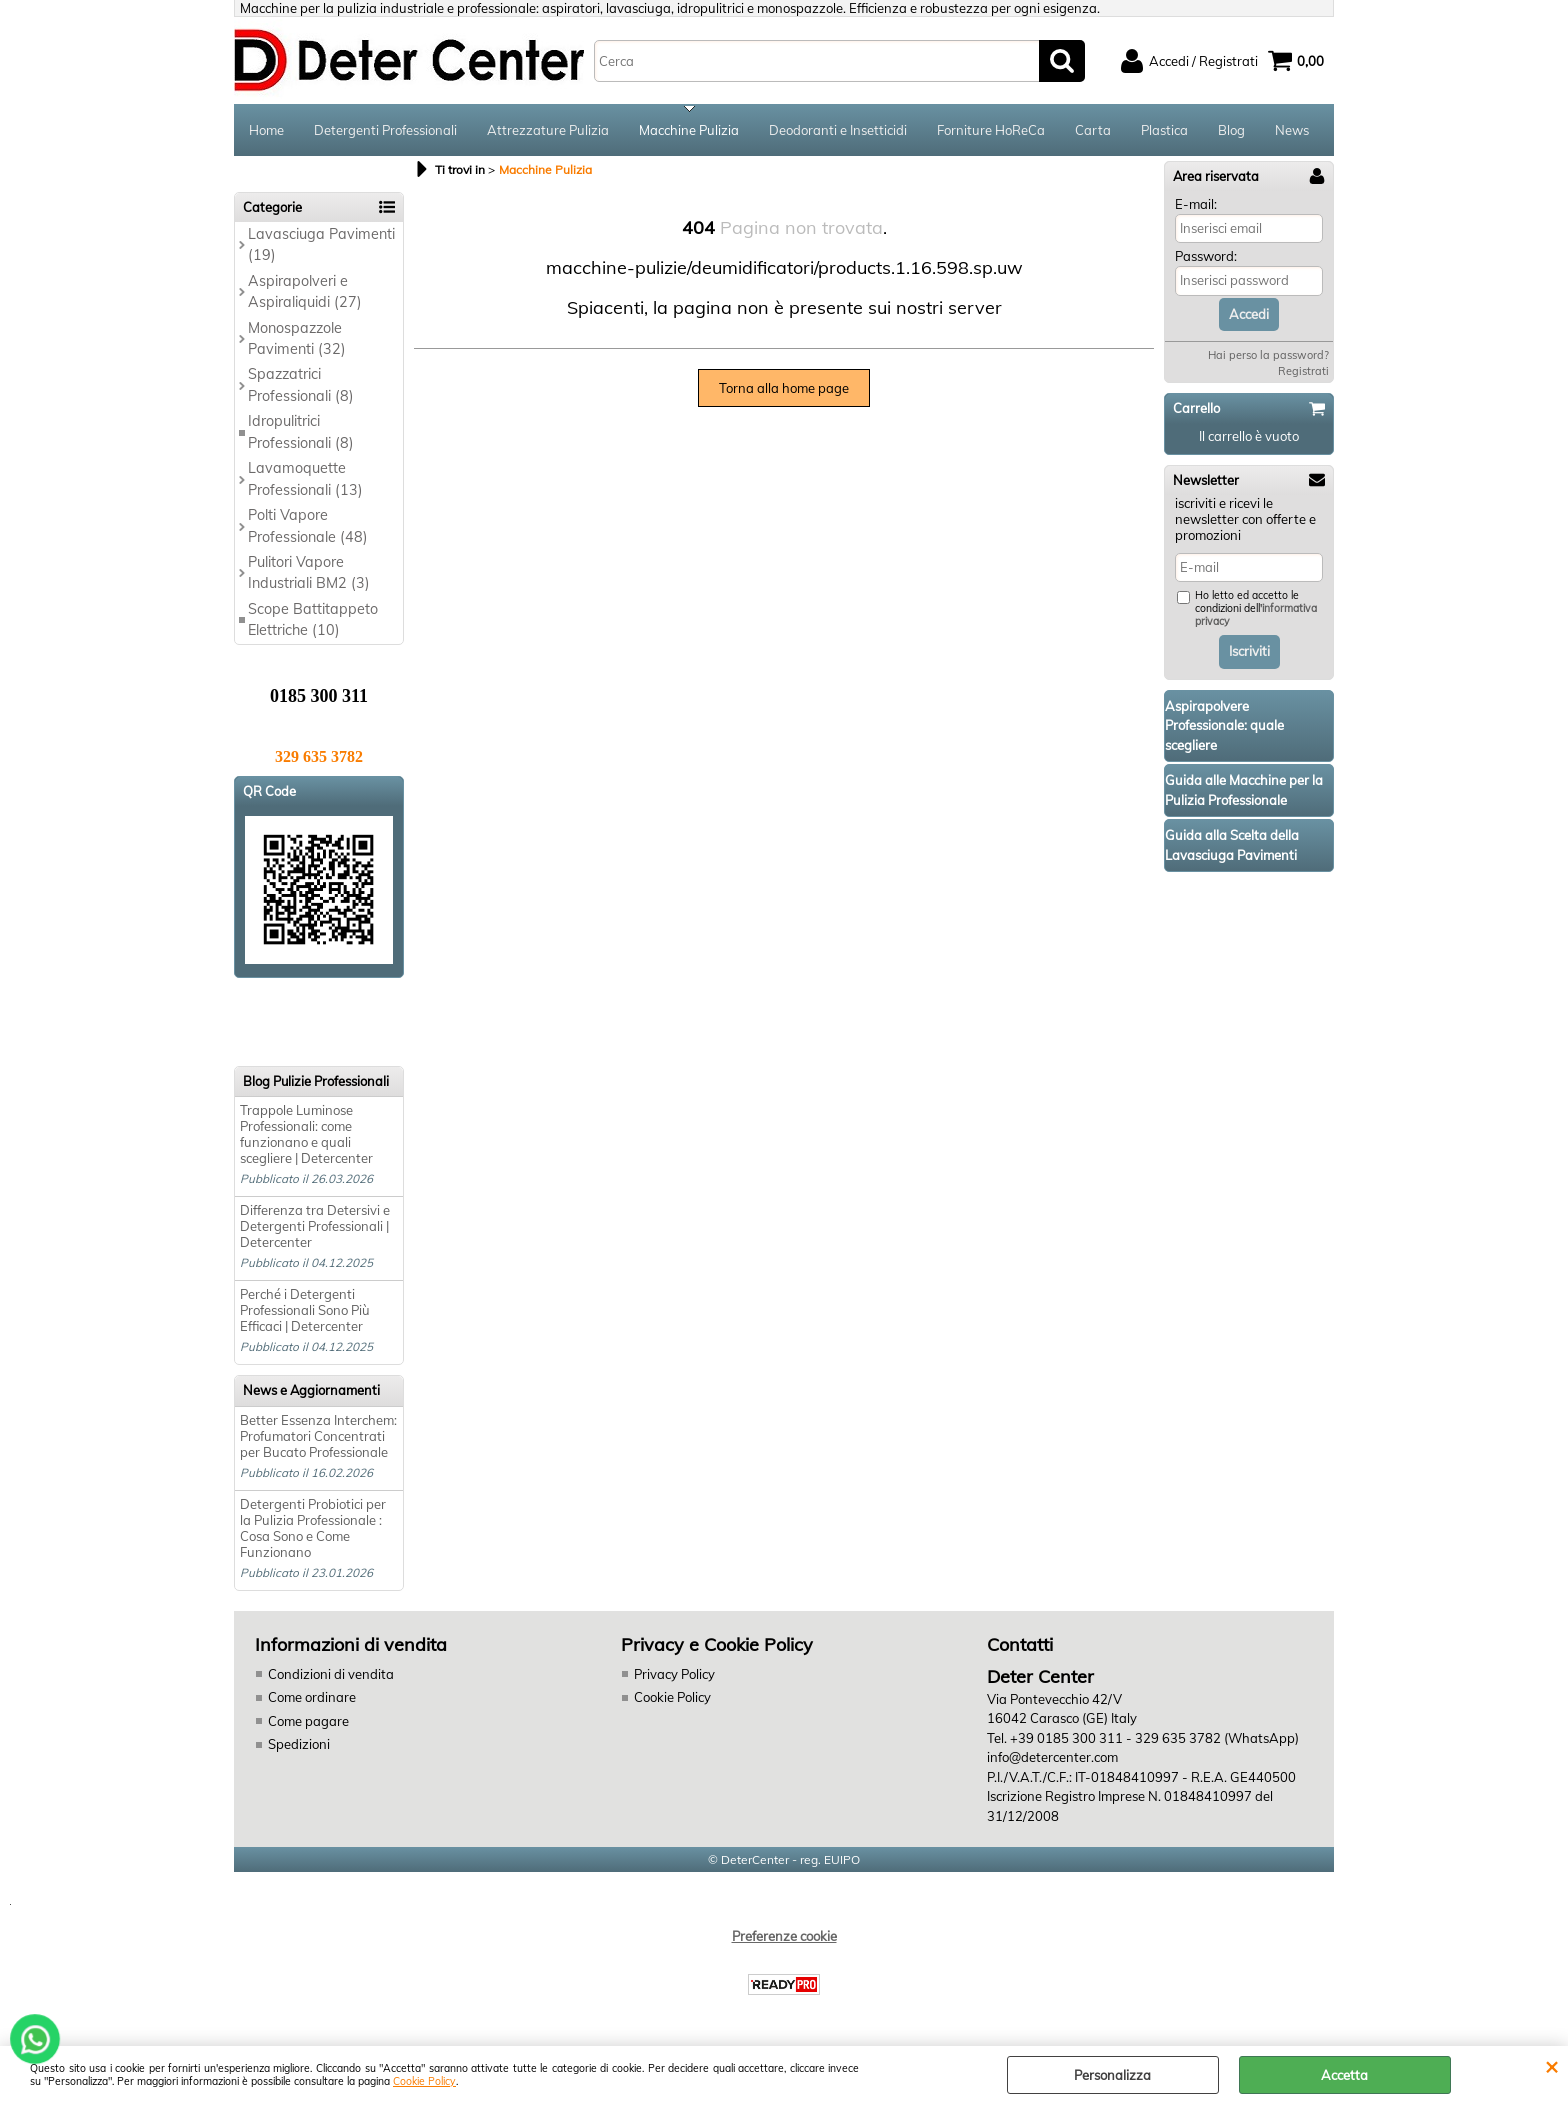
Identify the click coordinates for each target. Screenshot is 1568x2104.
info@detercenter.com (1052, 1757)
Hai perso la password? (1268, 355)
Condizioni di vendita (331, 1674)
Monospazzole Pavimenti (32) (297, 338)
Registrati (1303, 371)
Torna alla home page (784, 388)
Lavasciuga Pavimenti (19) (321, 244)
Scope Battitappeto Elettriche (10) (313, 619)
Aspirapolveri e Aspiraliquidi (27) (305, 291)
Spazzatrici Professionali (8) (301, 384)
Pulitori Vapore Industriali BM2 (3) (309, 572)
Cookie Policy (424, 2081)
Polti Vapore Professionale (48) (308, 525)
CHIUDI (1551, 2066)
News (1292, 130)
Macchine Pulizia (689, 130)
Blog (1231, 130)
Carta (1093, 130)
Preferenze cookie (784, 1936)
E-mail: (1196, 204)
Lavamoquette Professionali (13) (305, 478)
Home (266, 130)
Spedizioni (299, 1744)
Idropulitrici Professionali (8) (301, 431)
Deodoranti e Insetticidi (838, 130)
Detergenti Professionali (385, 130)
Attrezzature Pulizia (548, 130)
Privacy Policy (674, 1674)
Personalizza (1112, 2075)
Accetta (1344, 2075)
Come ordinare (312, 1697)
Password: (1206, 256)
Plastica (1164, 130)
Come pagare (308, 1721)
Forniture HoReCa (991, 130)
